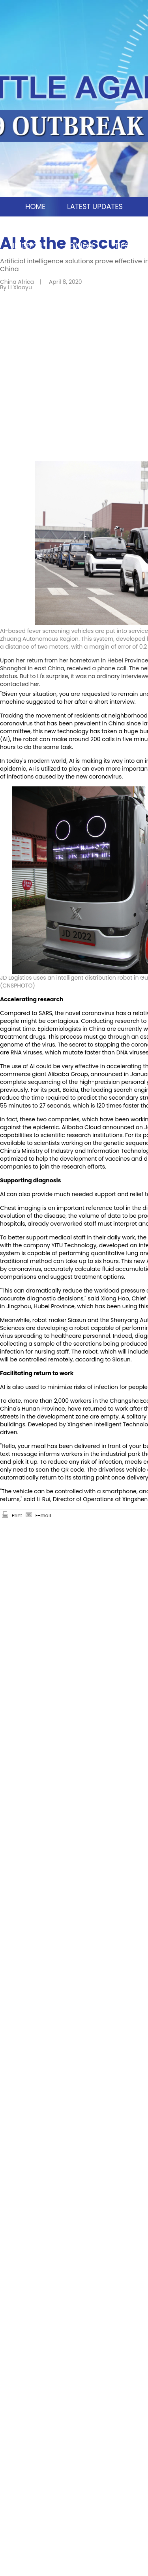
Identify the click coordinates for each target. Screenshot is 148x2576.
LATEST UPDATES (95, 206)
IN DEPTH (28, 246)
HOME (35, 206)
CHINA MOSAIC (36, 226)
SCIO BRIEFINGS (110, 226)
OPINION (78, 246)
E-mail (43, 1515)
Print (17, 1515)
